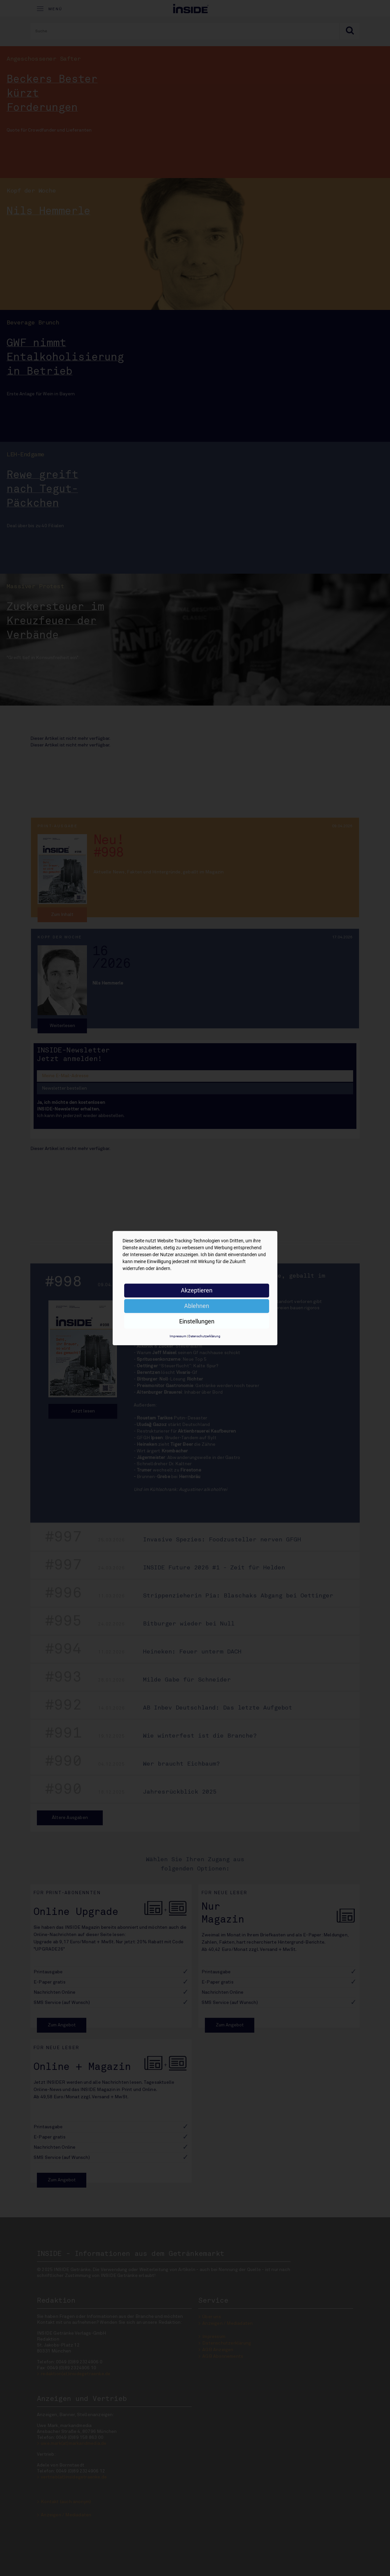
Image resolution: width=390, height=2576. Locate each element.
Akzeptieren (196, 1290)
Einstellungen (196, 1321)
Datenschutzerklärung (204, 1336)
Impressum (178, 1336)
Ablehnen (196, 1305)
